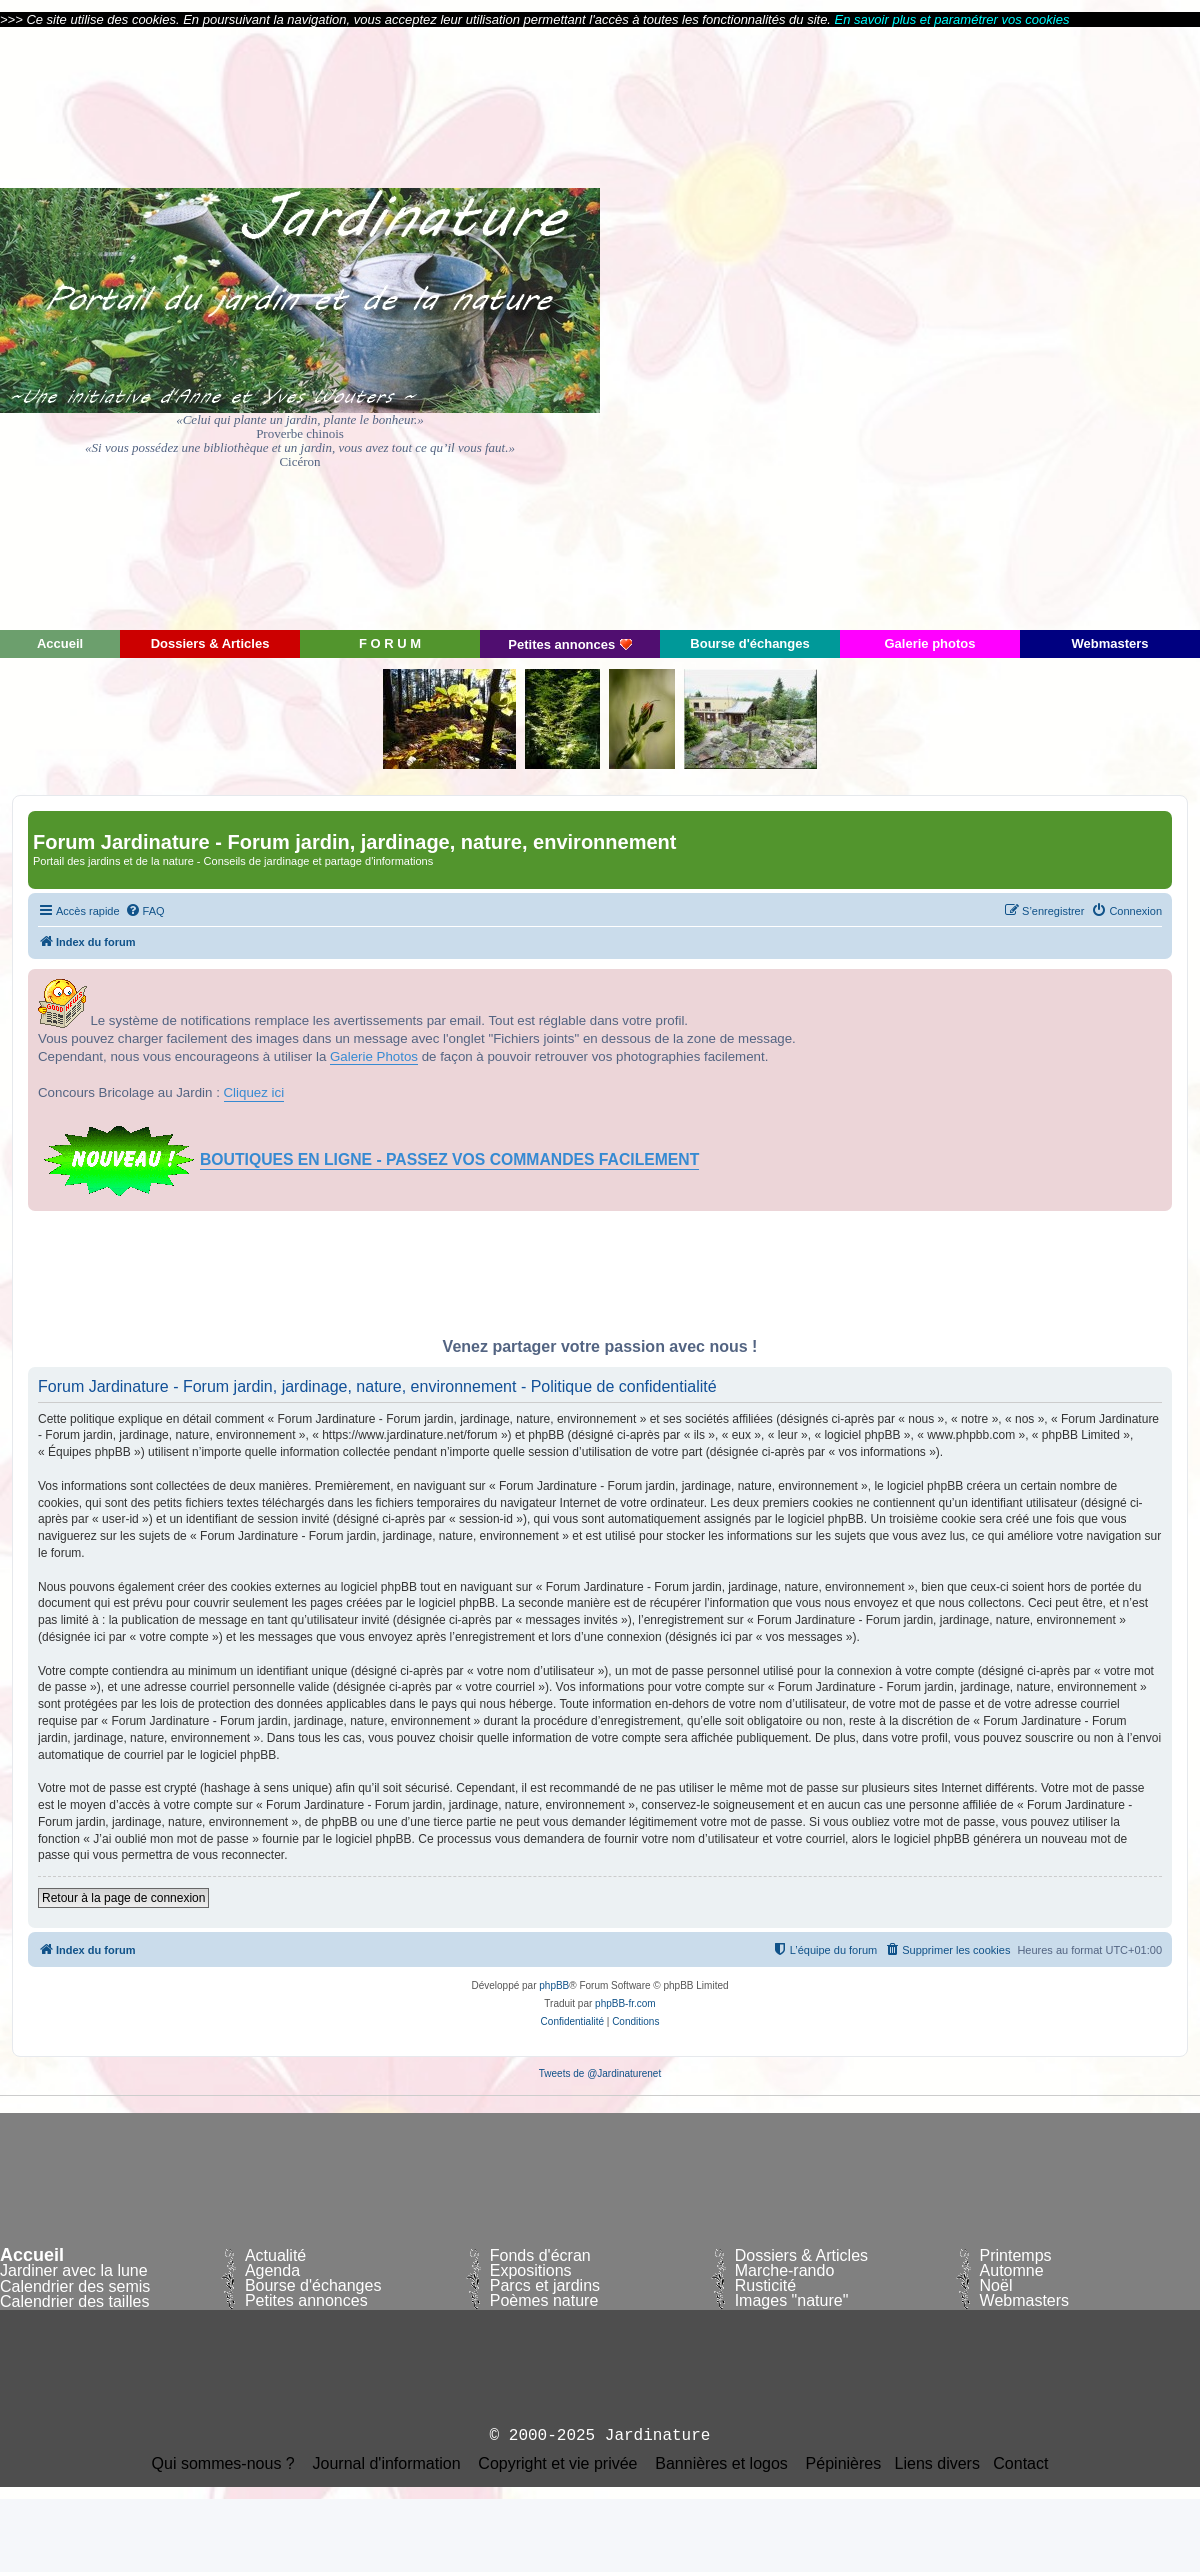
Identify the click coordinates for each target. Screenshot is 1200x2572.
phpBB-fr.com (625, 2003)
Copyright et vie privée (557, 2464)
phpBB (554, 1985)
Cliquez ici (254, 1092)
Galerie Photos (374, 1056)
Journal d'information (387, 2464)
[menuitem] (145, 911)
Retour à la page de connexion (123, 1898)
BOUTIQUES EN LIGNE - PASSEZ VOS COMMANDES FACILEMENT (449, 1159)
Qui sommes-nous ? (223, 2464)
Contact (1020, 2464)
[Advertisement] (1020, 327)
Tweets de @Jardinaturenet (600, 2073)
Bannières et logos (721, 2464)
